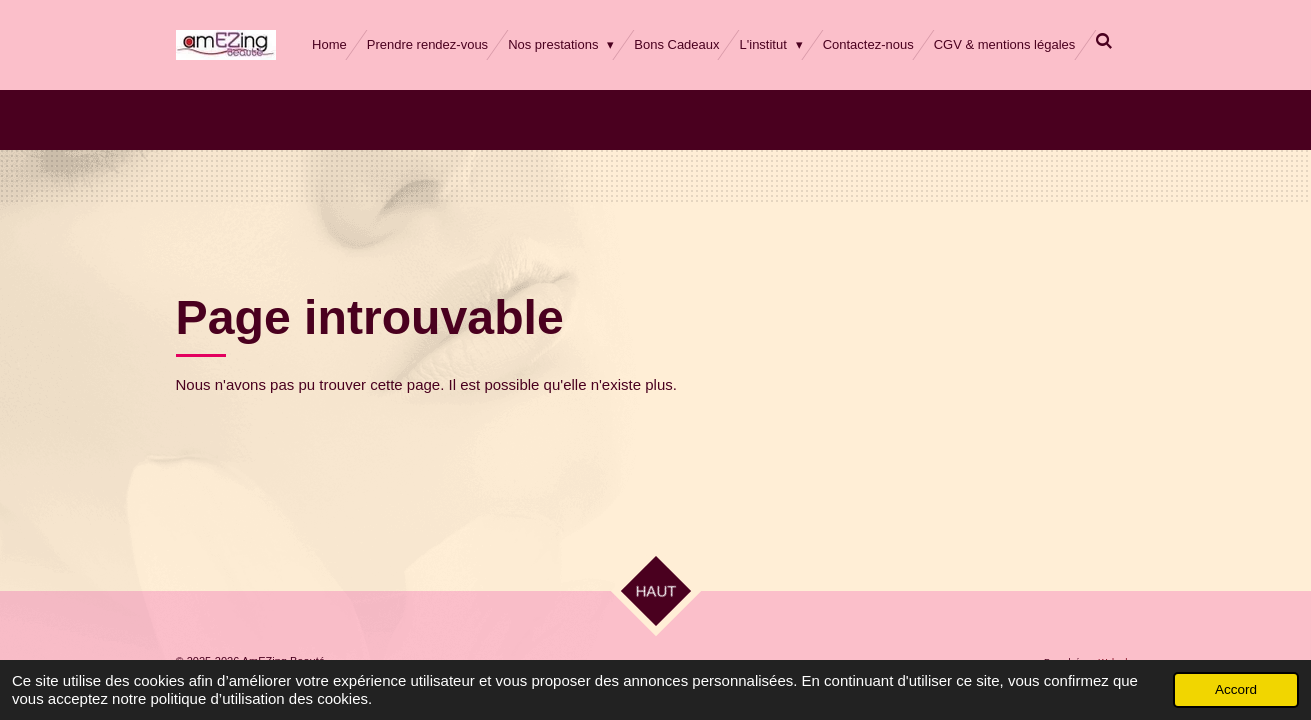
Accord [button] (1236, 689)
